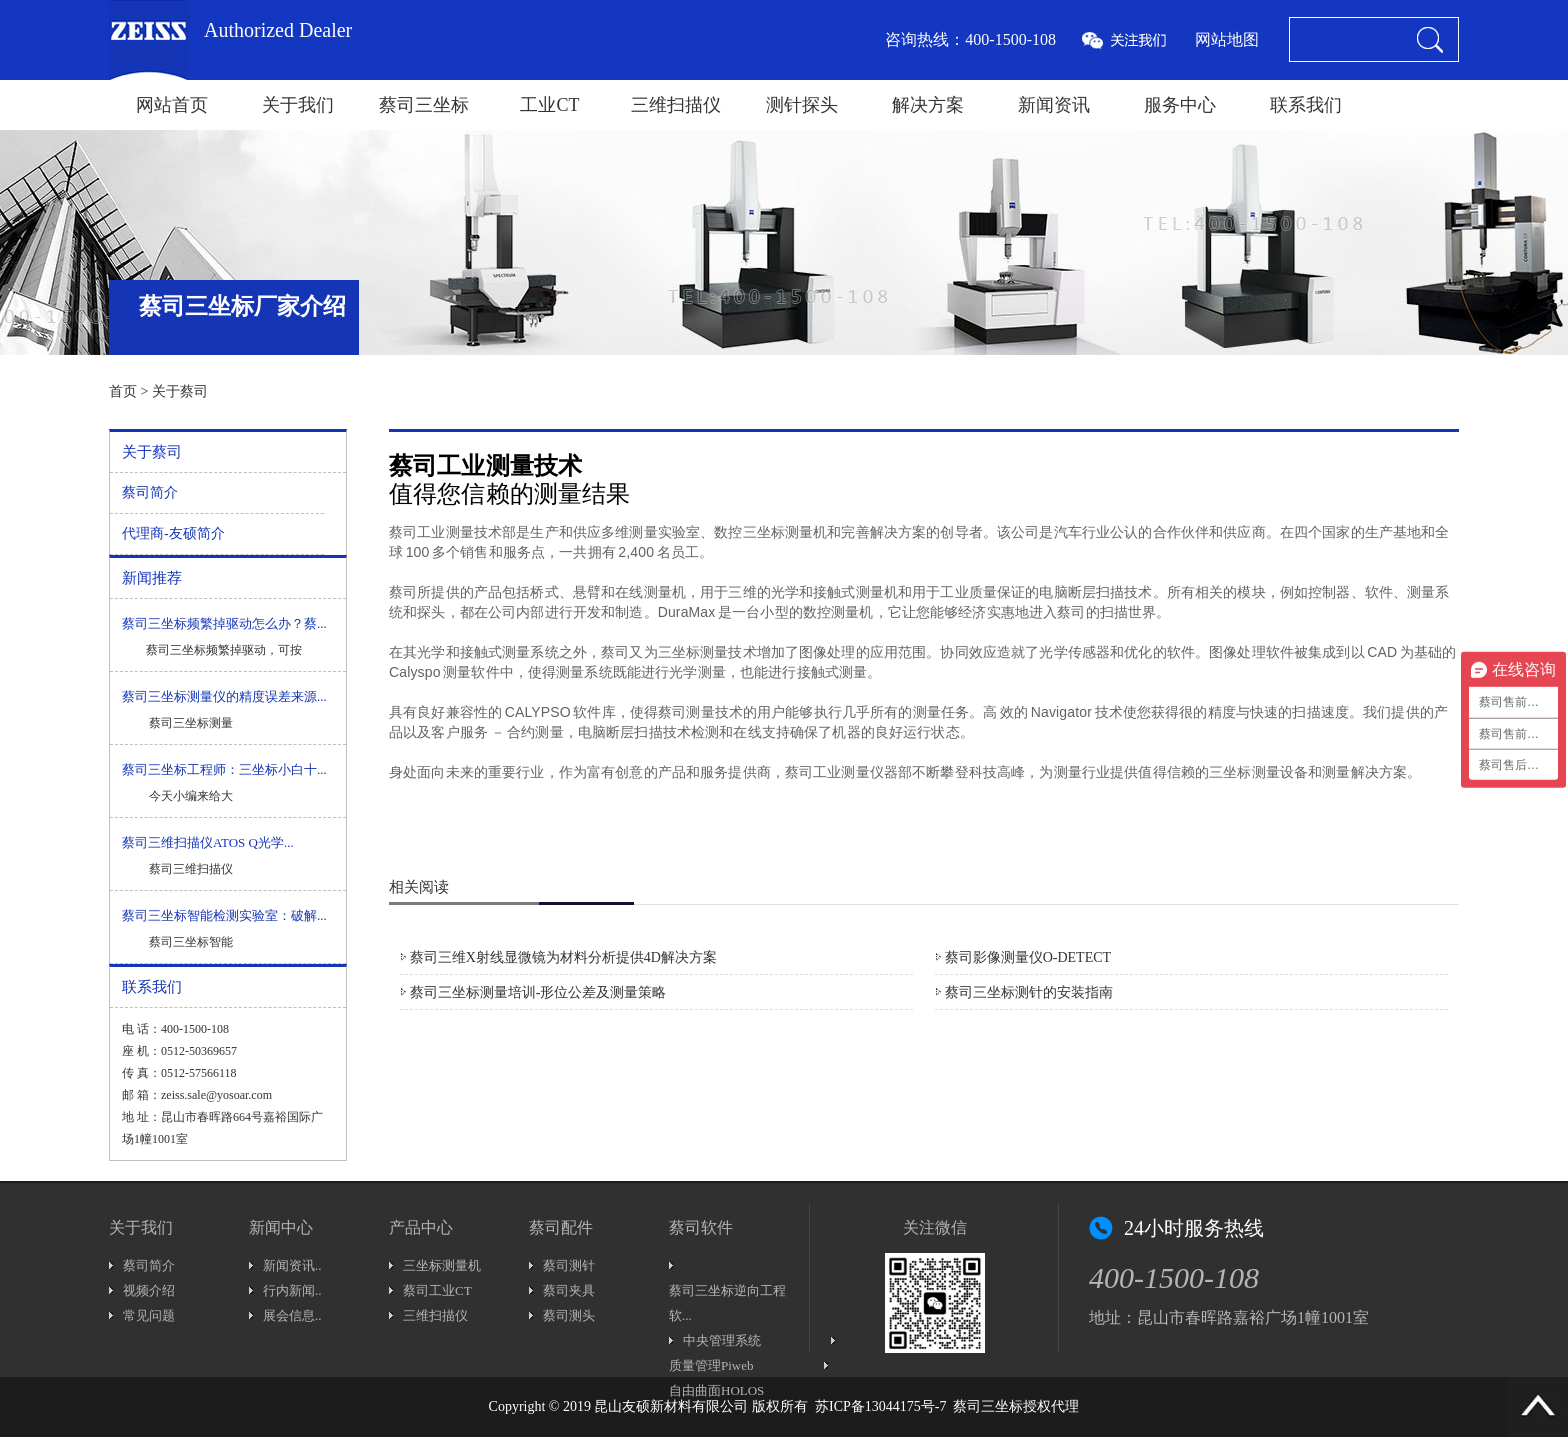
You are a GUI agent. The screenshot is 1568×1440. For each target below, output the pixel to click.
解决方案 (928, 105)
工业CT (549, 105)
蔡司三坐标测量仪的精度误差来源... (224, 696)
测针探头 (802, 105)
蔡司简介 (150, 492)
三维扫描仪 (676, 105)
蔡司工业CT (437, 1290)
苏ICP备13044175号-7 (880, 1406)
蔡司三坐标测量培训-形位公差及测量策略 (538, 992)
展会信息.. (292, 1315)
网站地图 (1227, 39)
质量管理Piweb (711, 1365)
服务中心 (1180, 105)
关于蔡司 (180, 391)
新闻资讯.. (292, 1265)
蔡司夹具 (569, 1290)
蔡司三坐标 (424, 105)
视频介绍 (149, 1290)
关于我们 (298, 105)
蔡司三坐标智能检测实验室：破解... (224, 915)
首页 (123, 391)
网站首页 (172, 105)
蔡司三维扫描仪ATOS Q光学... (208, 842)
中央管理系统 (722, 1340)
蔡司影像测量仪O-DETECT (1028, 957)
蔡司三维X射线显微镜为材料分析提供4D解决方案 (563, 957)
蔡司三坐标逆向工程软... (727, 1303)
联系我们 (1306, 105)
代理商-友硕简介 (173, 533)
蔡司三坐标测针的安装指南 (1029, 992)
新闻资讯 (1054, 105)
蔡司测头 (569, 1315)
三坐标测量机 (442, 1265)
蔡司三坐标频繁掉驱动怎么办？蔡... (224, 623)
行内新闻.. (292, 1290)
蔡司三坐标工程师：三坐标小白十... (224, 769)
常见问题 (149, 1315)
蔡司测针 (569, 1265)
